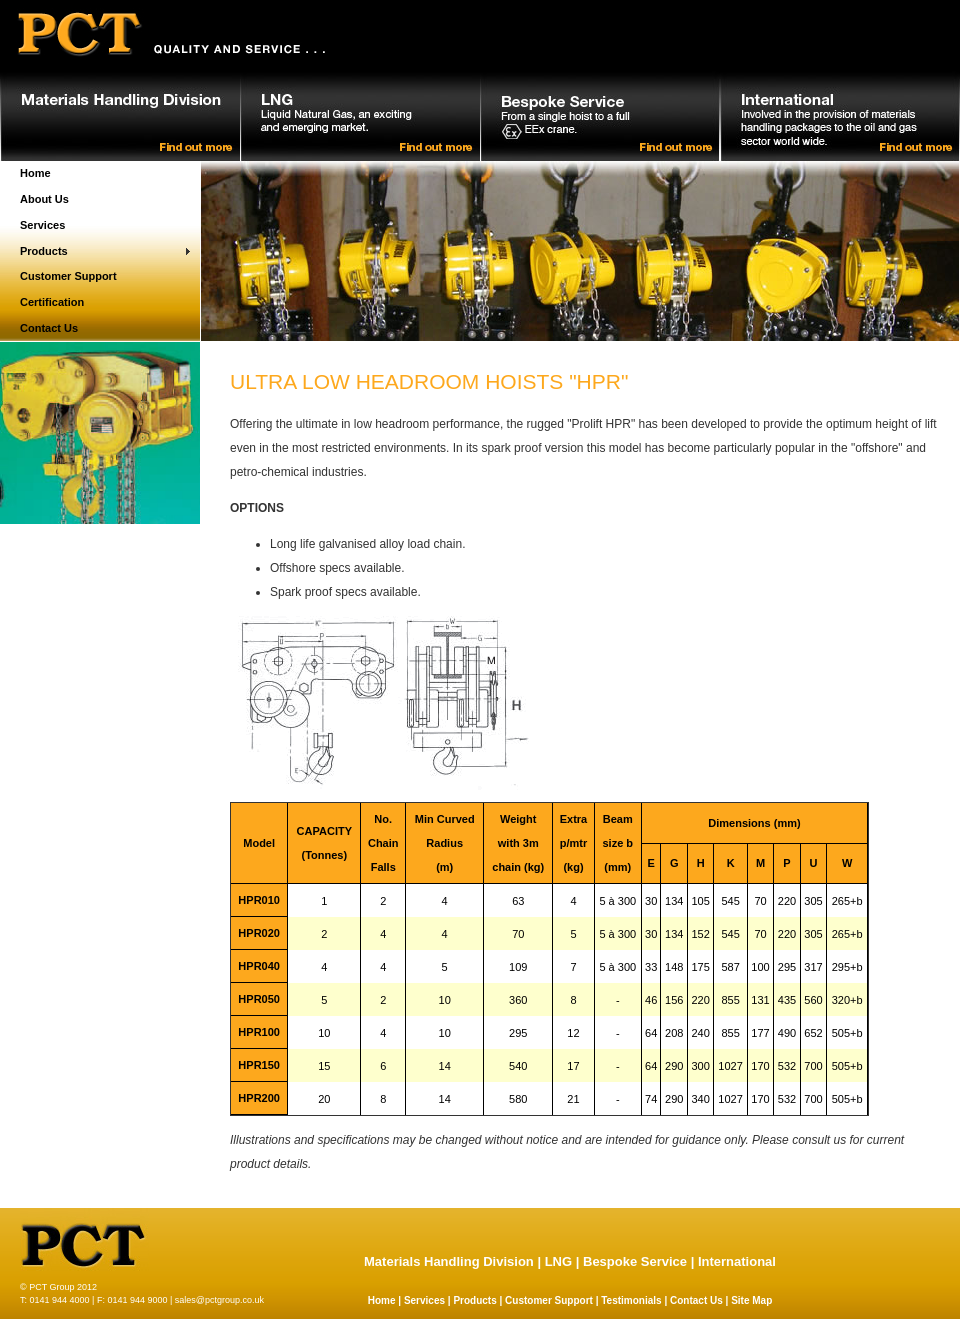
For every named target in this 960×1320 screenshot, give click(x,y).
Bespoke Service (635, 1261)
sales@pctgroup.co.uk (219, 1300)
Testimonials (631, 1300)
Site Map (751, 1300)
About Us (44, 199)
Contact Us (49, 328)
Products (44, 251)
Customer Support (68, 276)
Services (42, 225)
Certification (52, 302)
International (737, 1261)
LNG (558, 1261)
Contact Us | (700, 1300)
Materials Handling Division (449, 1261)
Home (35, 173)
